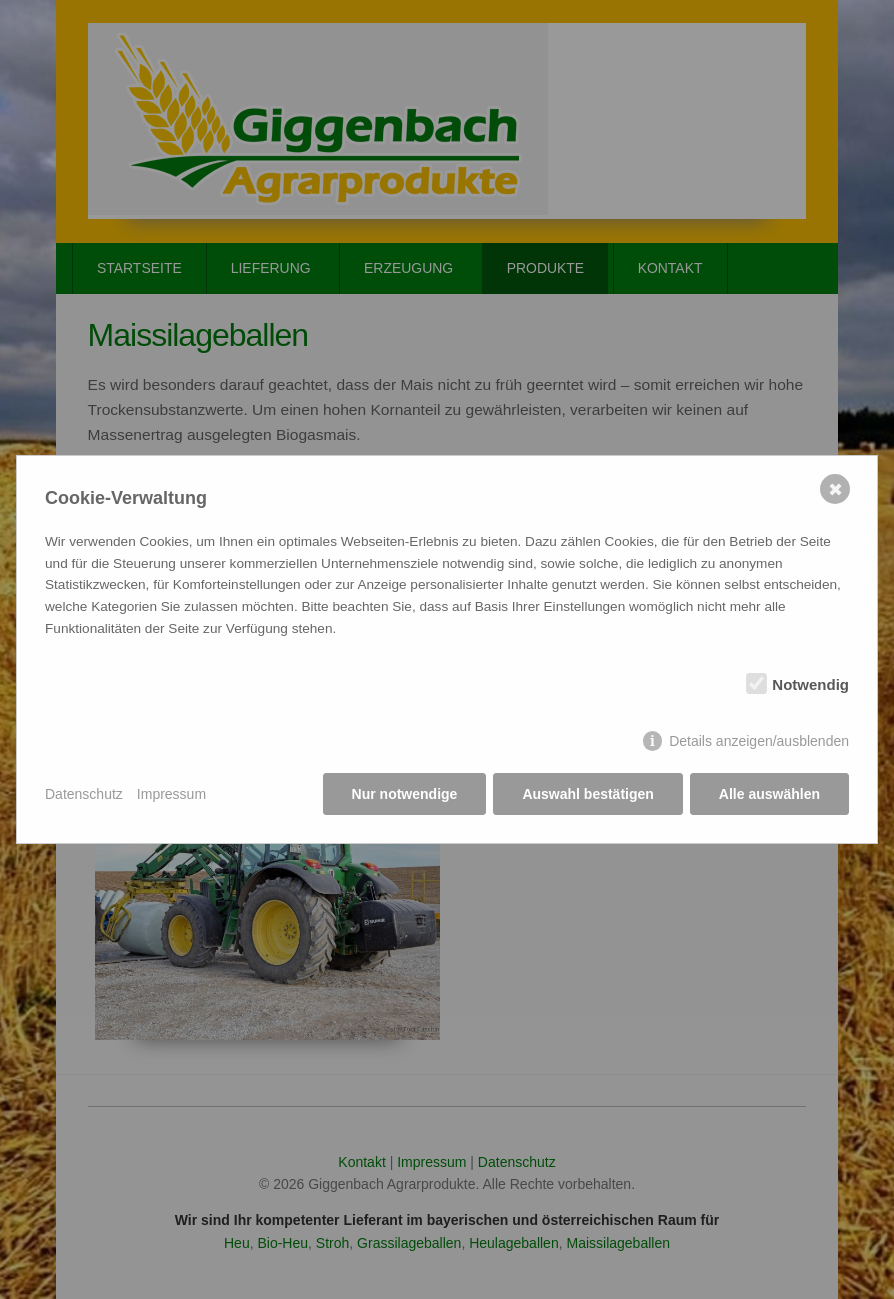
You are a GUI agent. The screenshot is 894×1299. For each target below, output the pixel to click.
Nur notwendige (405, 794)
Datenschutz (84, 794)
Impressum (171, 794)
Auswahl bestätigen (587, 794)
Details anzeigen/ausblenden (759, 741)
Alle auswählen (769, 794)
